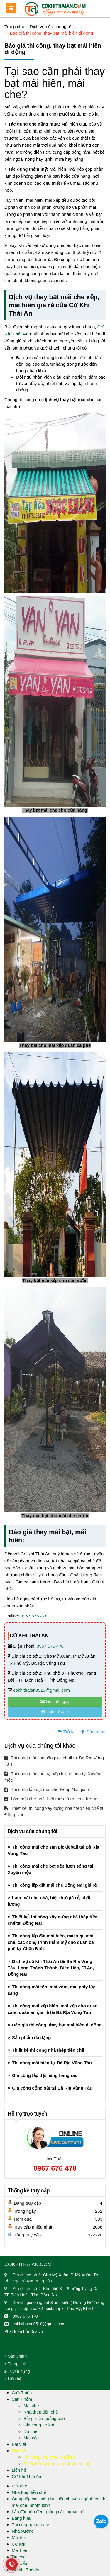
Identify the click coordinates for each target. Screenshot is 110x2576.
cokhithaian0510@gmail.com (41, 1690)
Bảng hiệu (21, 2518)
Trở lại (66, 1731)
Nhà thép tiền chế (40, 2411)
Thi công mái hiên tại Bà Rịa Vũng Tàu (52, 2062)
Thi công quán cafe (30, 2524)
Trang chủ (14, 26)
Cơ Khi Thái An (26, 2476)
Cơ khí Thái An (26, 2569)
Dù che (30, 2431)
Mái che (31, 2405)
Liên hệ (12, 2379)
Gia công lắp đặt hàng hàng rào (45, 2075)
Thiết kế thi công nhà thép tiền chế (48, 2050)
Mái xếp (31, 2437)
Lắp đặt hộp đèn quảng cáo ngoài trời (48, 2511)
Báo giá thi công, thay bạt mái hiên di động (51, 32)
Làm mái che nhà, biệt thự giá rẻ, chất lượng (50, 1798)
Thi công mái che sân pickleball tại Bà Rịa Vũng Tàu (54, 1761)
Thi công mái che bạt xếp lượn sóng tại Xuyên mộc (52, 1777)
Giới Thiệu (22, 2392)
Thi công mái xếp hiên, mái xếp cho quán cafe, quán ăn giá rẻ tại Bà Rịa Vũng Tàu (53, 2009)
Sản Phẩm (22, 2399)
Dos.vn (36, 2331)
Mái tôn (19, 2537)
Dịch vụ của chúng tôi (51, 26)
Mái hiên (20, 2550)
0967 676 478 (50, 1646)
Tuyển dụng (17, 2371)
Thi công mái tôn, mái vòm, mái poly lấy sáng (51, 1990)
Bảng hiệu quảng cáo (44, 2418)
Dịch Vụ (20, 2450)
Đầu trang (93, 1731)
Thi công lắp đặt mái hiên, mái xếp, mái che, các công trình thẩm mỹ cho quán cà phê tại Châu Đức (51, 1942)
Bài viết (19, 2444)
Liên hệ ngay (54, 1701)
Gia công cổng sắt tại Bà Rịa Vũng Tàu (52, 2087)
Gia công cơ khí (38, 2424)
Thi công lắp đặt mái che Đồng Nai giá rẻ (47, 1789)
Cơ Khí (19, 2543)
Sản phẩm (15, 2356)
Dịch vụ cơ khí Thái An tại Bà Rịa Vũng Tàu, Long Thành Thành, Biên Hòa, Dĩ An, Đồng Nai (51, 1968)
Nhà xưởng (23, 2530)
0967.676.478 (34, 1615)
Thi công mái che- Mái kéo (49, 2457)
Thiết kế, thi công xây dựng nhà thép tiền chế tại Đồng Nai (54, 1811)
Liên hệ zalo (55, 1711)
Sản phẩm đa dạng (31, 2037)
